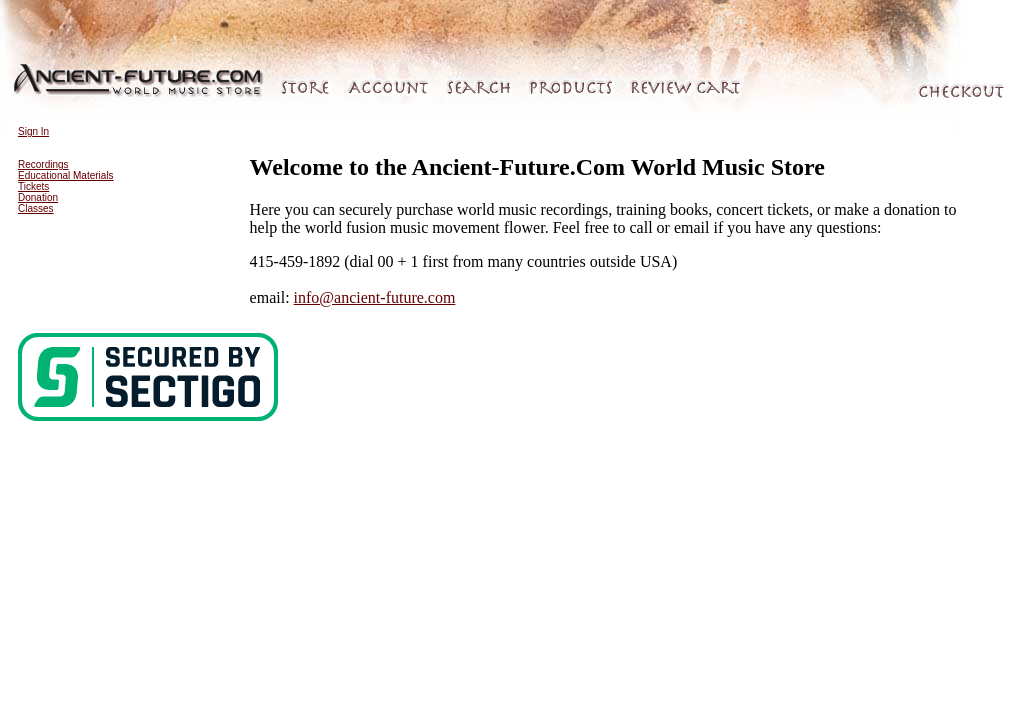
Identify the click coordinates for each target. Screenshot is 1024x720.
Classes (36, 208)
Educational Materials (66, 175)
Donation (38, 197)
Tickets (33, 186)
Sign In (33, 131)
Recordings (43, 164)
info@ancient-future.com (375, 297)
